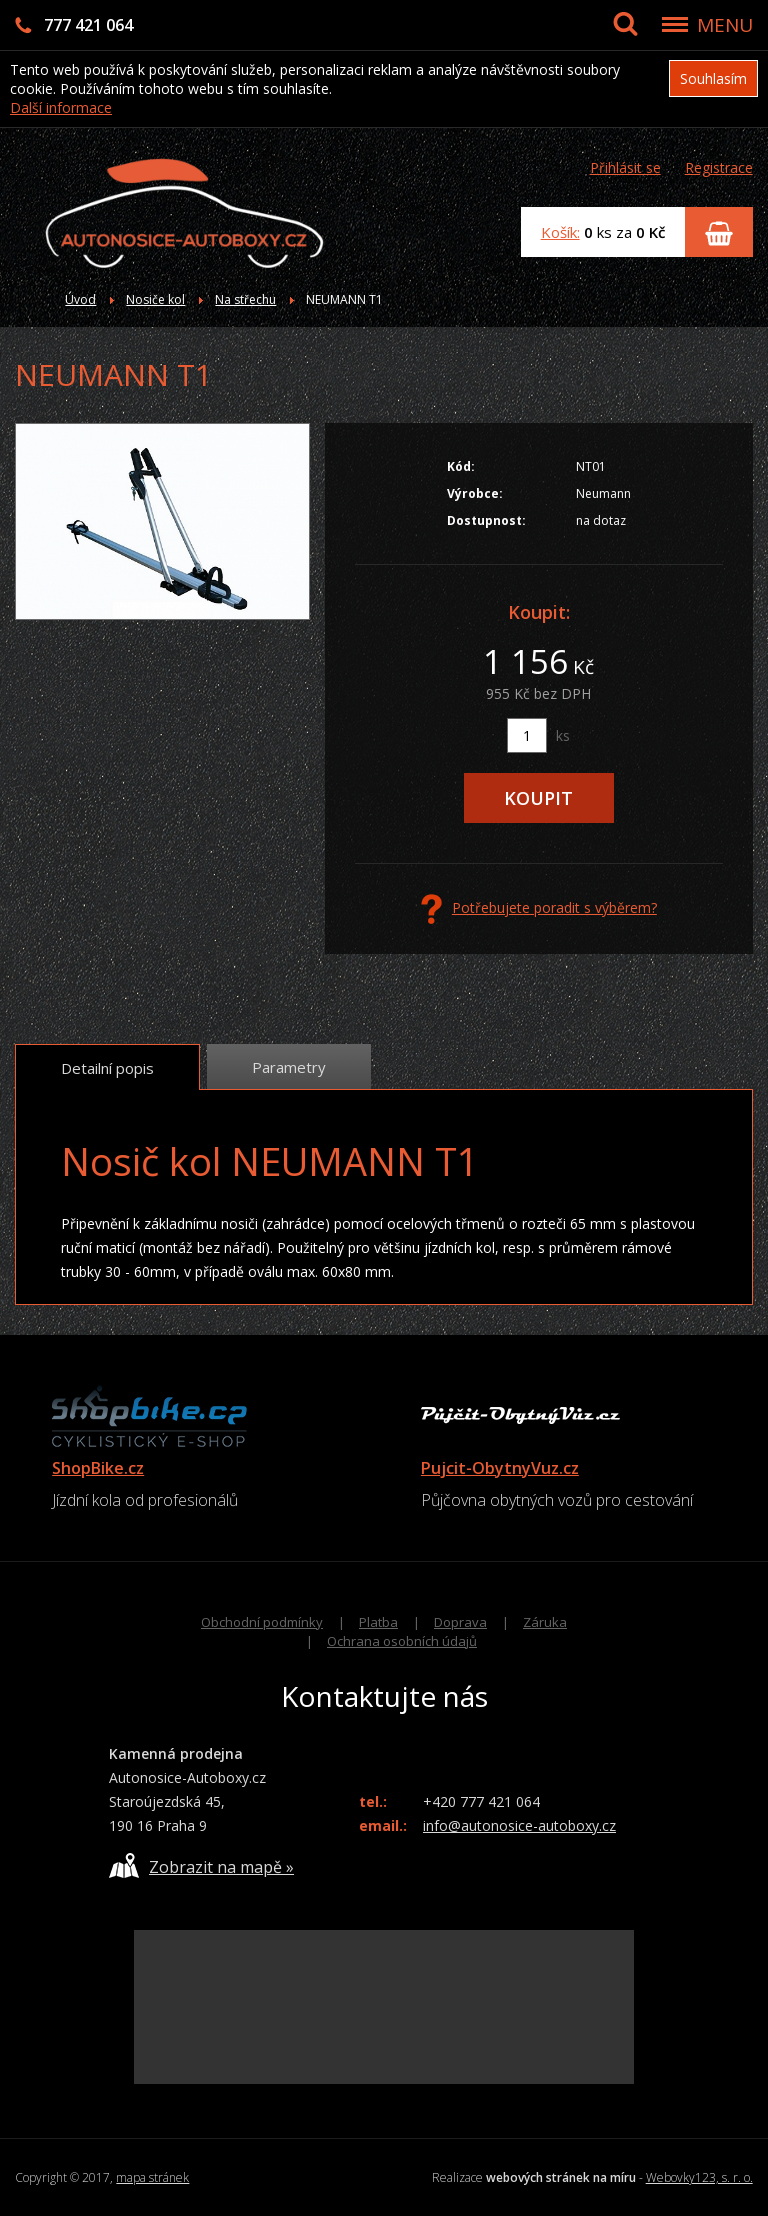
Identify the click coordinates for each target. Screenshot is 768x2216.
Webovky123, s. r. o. (699, 2177)
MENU (725, 25)
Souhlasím (713, 78)
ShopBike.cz (98, 1468)
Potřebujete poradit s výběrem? (539, 909)
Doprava (460, 1622)
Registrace (719, 167)
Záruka (545, 1622)
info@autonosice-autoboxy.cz (519, 1825)
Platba (378, 1622)
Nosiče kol (155, 299)
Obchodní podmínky (262, 1622)
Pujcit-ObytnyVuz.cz (500, 1468)
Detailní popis (107, 1068)
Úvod (80, 299)
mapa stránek (152, 2177)
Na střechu (245, 299)
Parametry (289, 1067)
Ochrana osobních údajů (402, 1641)
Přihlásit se (625, 167)
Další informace (61, 107)
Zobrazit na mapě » (201, 1865)
